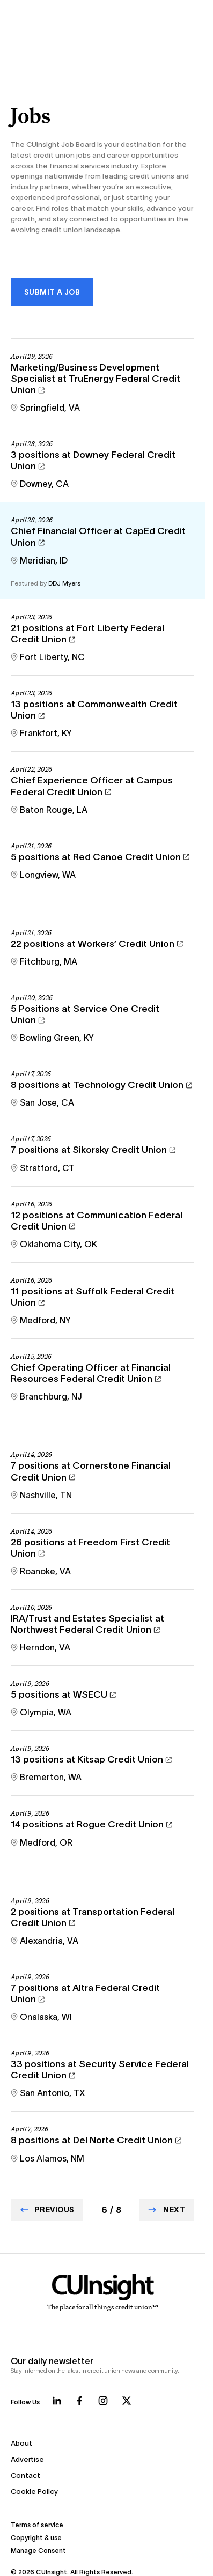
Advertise (27, 2459)
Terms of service (37, 2524)
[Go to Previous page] (47, 2210)
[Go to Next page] (166, 2210)
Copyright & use (36, 2537)
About (21, 2443)
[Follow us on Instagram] (103, 2400)
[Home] (103, 2293)
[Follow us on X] (126, 2400)
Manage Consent (38, 2550)
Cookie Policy (34, 2492)
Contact (25, 2475)
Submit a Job (52, 292)
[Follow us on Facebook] (79, 2400)
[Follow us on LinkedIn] (57, 2400)
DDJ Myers (64, 583)
